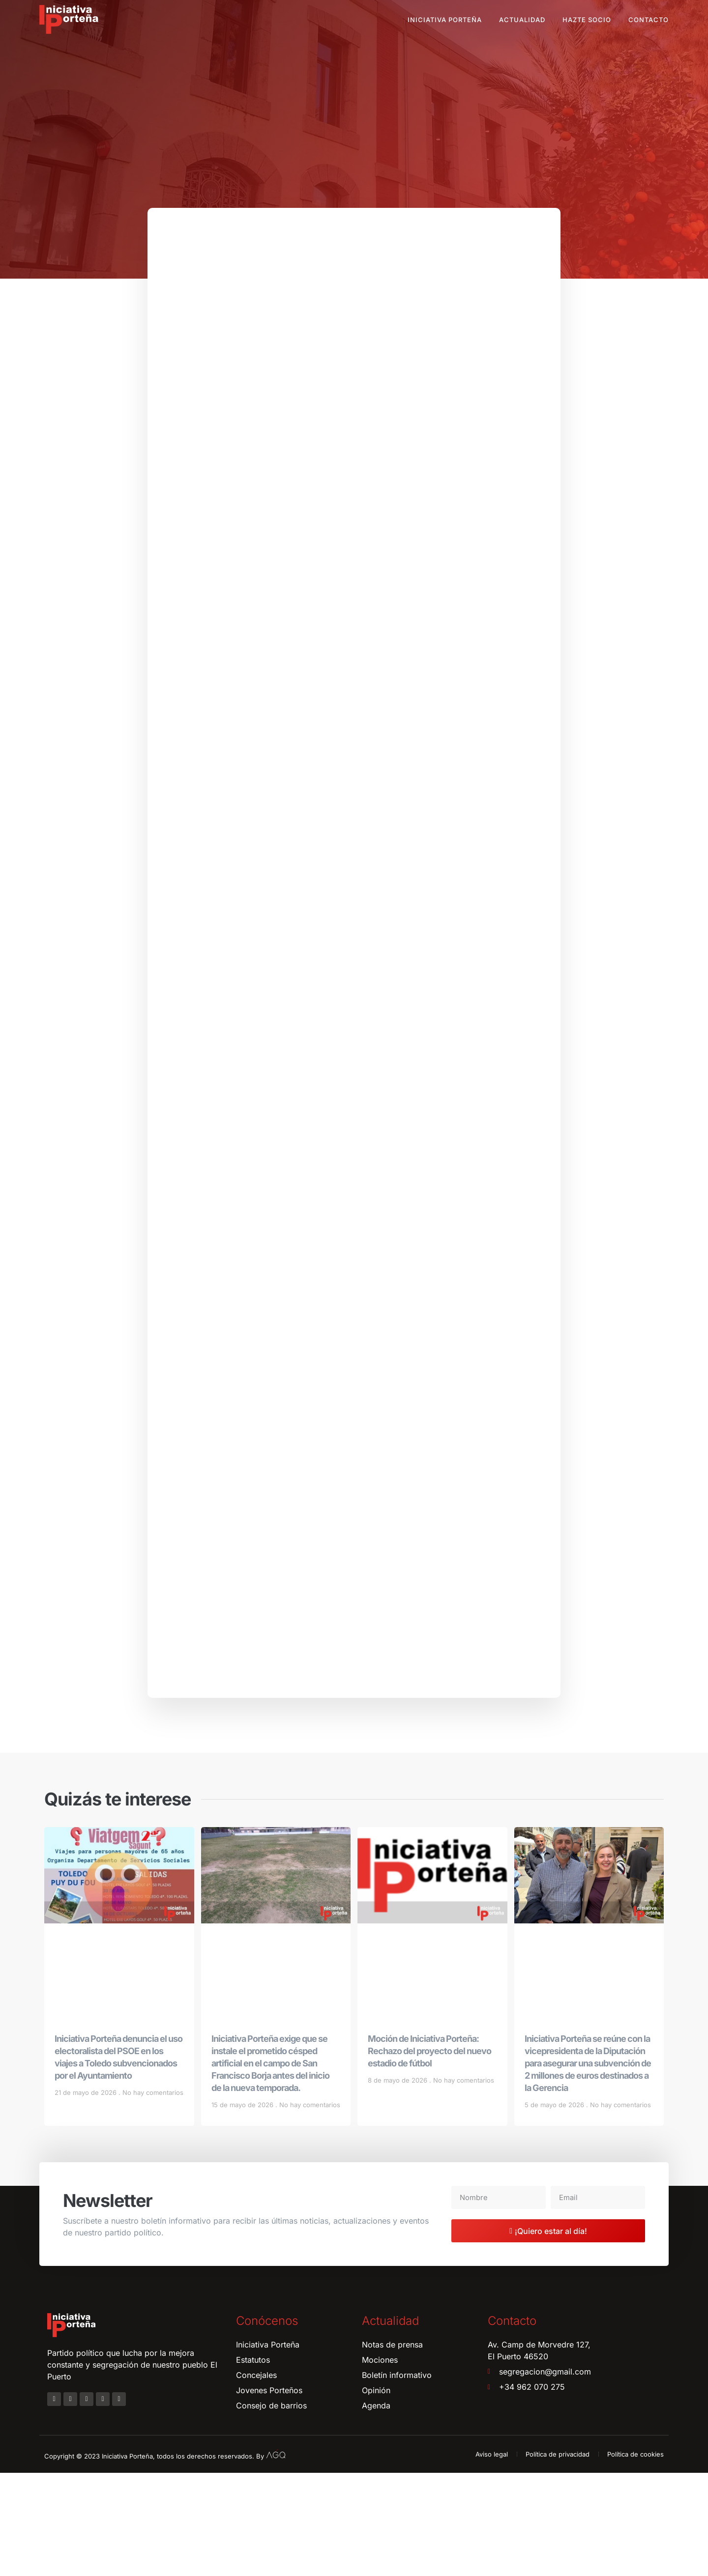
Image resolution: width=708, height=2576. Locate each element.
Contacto (648, 20)
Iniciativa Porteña (445, 20)
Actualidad (522, 20)
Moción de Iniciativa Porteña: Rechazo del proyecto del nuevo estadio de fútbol (429, 2154)
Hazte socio (586, 20)
